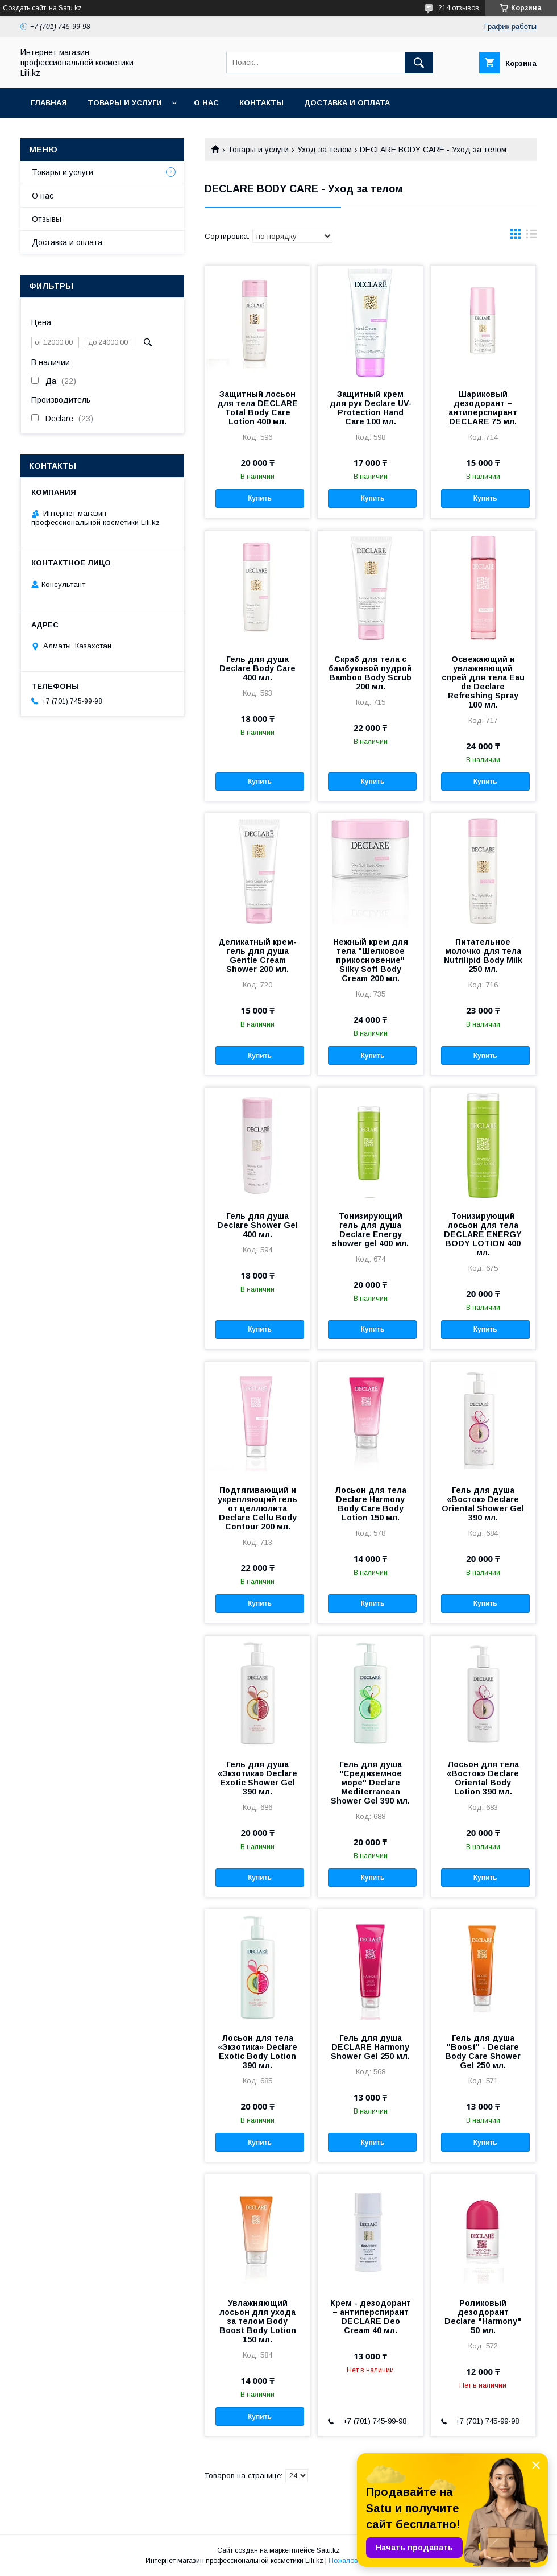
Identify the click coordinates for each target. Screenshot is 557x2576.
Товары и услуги (125, 102)
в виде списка (531, 237)
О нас (206, 102)
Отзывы (46, 219)
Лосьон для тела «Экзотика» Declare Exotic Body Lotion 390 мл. (257, 2051)
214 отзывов (458, 8)
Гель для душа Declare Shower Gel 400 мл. (257, 1225)
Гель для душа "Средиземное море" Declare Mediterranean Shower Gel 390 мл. (370, 1782)
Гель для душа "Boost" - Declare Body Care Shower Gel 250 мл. (483, 2051)
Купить (260, 498)
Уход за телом (324, 149)
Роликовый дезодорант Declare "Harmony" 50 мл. (482, 2316)
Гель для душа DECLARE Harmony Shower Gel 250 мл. (370, 2047)
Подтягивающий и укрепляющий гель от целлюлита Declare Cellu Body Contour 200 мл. (257, 1508)
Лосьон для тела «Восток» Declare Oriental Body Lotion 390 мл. (483, 1778)
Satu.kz (328, 2550)
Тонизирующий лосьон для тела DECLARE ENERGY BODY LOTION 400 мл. (483, 1234)
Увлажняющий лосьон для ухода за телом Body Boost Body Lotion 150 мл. (257, 2321)
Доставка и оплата (347, 102)
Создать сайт (24, 8)
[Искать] (419, 62)
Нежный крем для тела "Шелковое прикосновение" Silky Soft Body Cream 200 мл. (370, 960)
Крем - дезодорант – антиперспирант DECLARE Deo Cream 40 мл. (370, 2316)
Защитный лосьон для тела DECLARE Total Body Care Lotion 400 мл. (257, 408)
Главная (49, 102)
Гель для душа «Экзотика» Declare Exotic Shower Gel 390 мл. (257, 1778)
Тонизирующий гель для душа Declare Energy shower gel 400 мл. (370, 1229)
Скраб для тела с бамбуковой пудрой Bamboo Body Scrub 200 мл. (370, 673)
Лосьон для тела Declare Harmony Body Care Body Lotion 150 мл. (370, 1504)
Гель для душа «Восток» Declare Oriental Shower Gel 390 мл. (483, 1504)
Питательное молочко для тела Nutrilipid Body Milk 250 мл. (483, 955)
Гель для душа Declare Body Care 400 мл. (257, 668)
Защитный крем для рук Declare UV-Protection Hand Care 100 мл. (370, 408)
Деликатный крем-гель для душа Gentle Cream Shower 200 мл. (257, 955)
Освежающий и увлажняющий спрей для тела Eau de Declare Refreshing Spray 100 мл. (483, 682)
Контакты (261, 102)
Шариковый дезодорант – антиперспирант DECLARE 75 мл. (482, 408)
